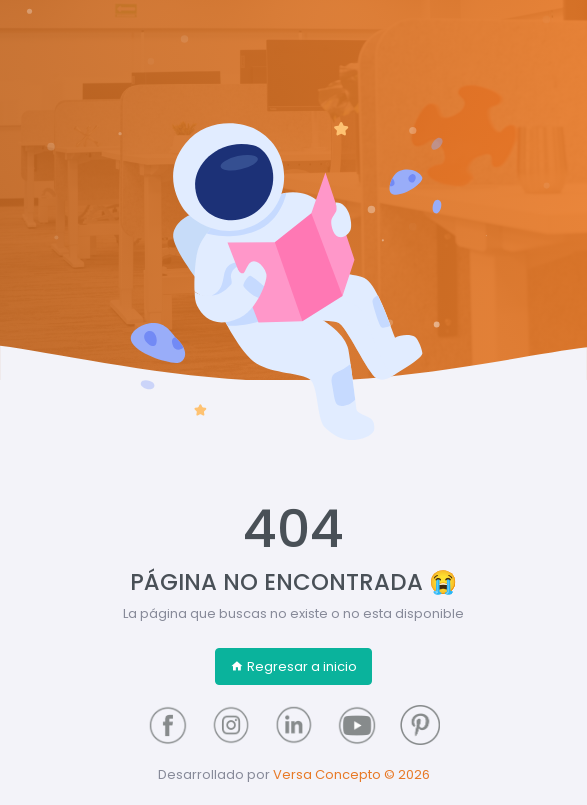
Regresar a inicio (293, 666)
